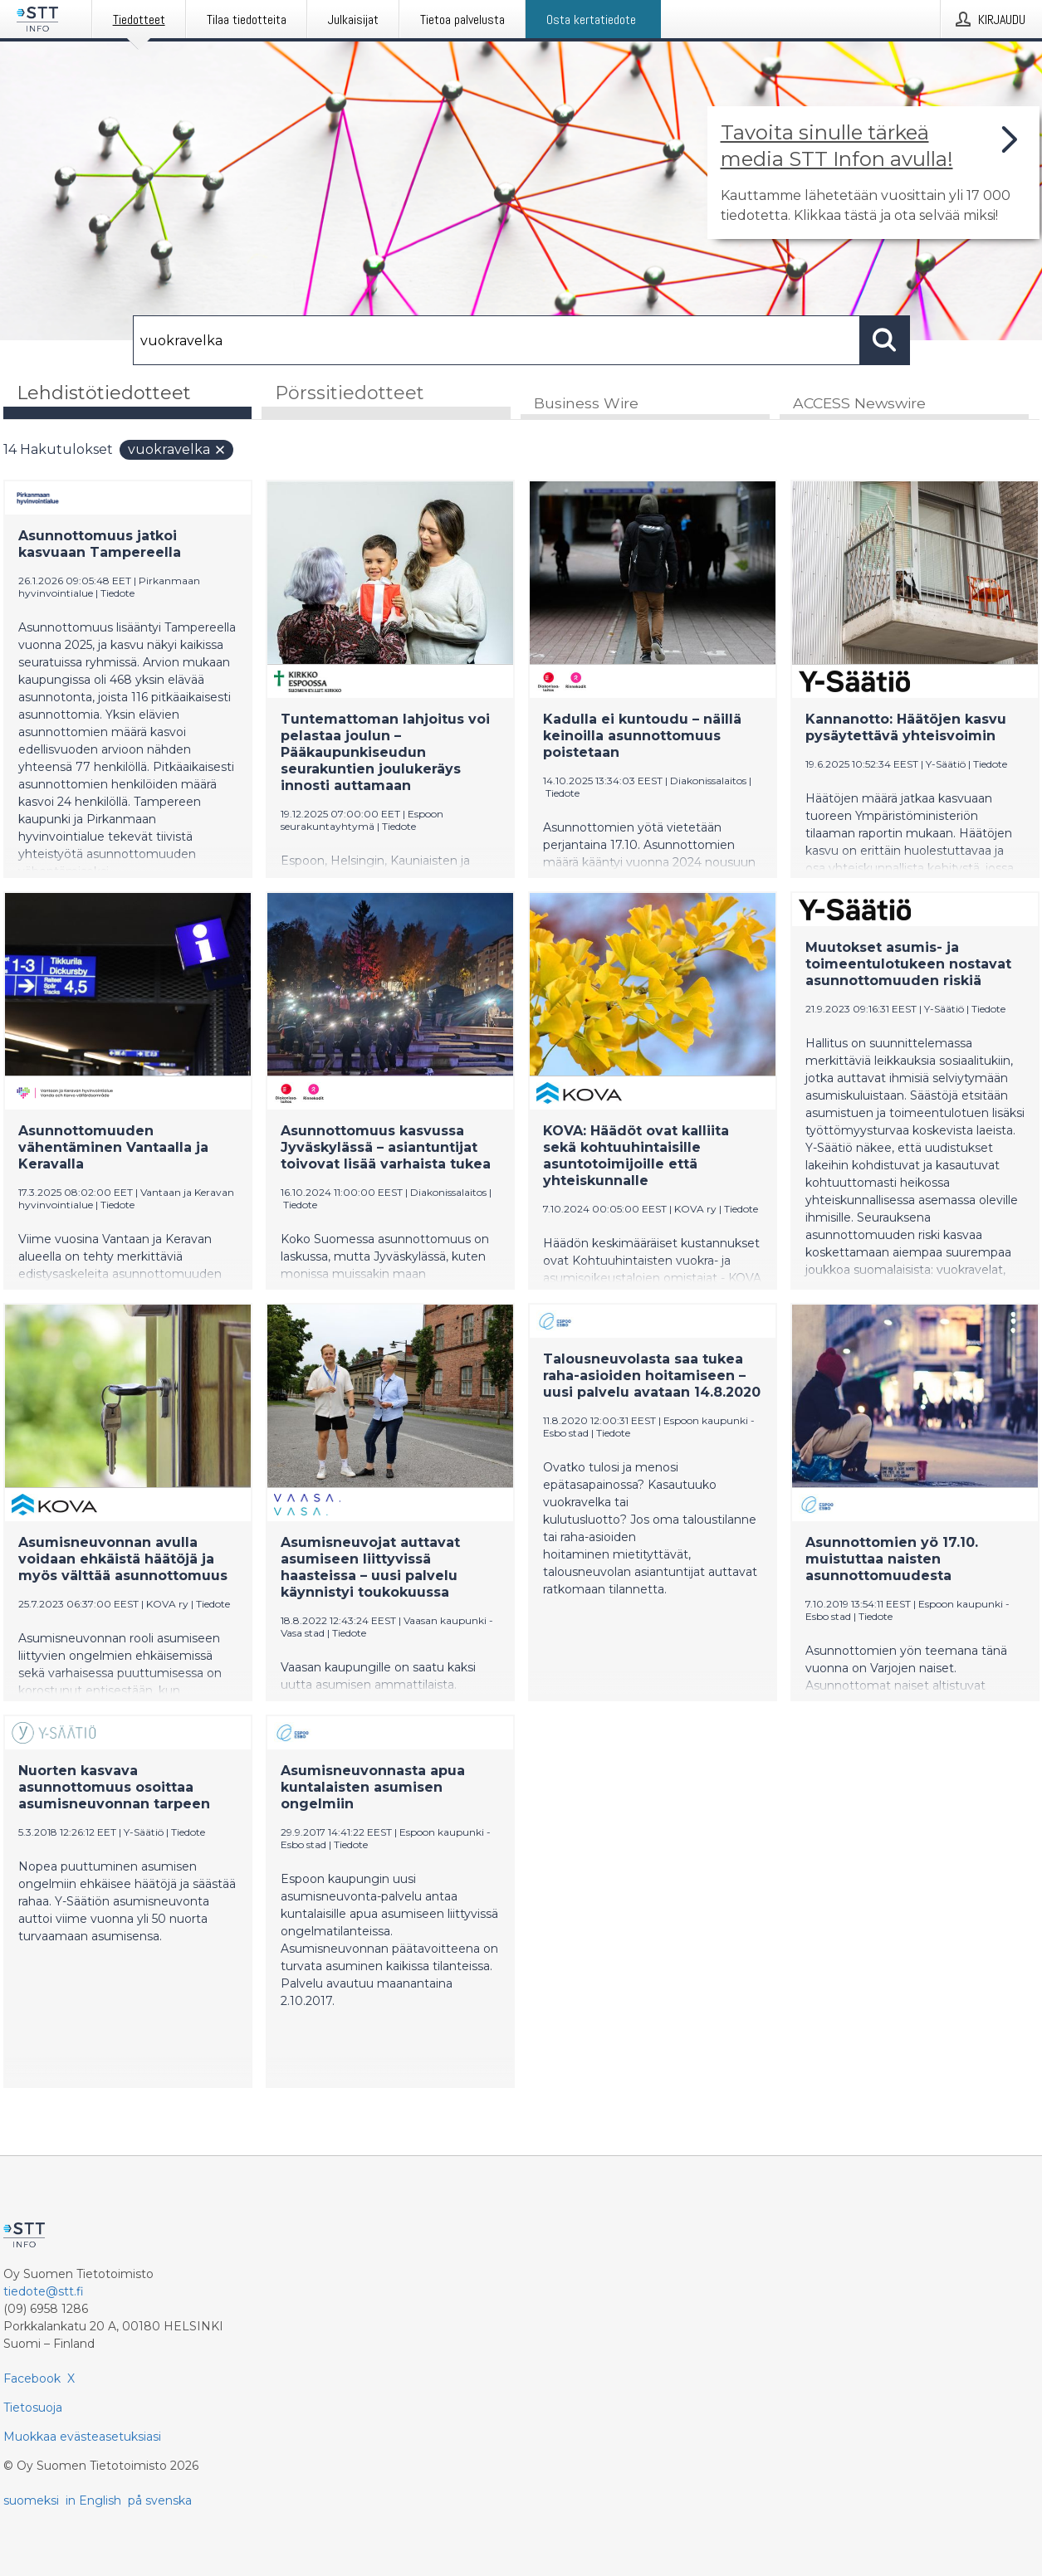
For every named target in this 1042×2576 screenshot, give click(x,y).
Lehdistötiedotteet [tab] (104, 393)
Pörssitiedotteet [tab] (349, 393)
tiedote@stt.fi (43, 2291)
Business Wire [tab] (586, 403)
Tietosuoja (32, 2407)
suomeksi (31, 2500)
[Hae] (496, 340)
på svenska (160, 2500)
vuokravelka (177, 450)
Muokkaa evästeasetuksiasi (82, 2436)
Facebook (32, 2378)
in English (93, 2500)
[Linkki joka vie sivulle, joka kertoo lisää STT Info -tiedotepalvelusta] (873, 172)
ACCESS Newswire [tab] (859, 403)
